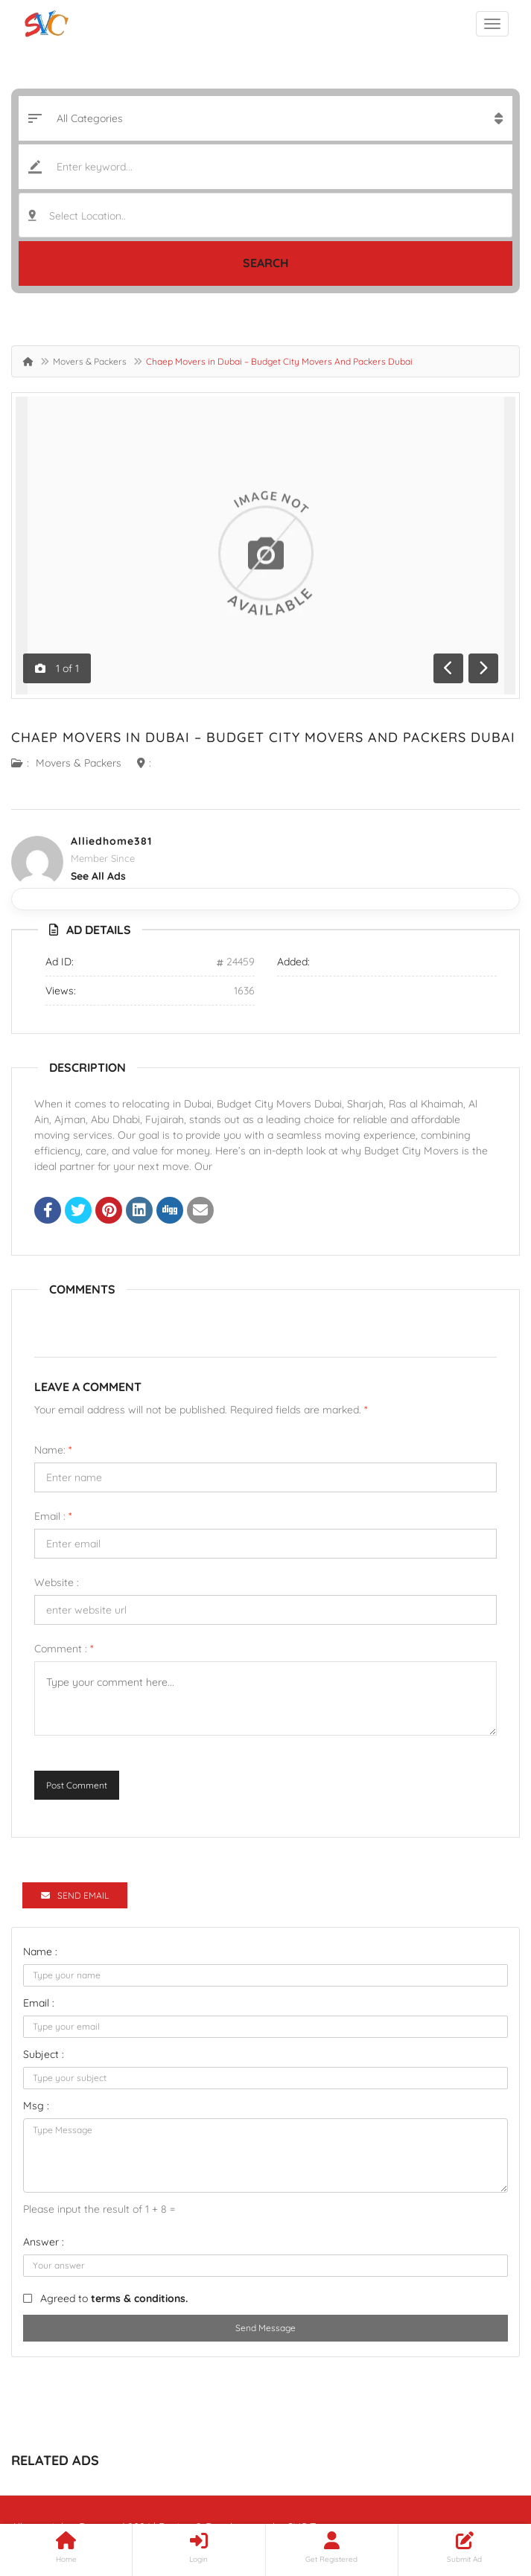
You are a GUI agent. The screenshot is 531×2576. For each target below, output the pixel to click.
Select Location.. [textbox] (87, 216)
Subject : (43, 2054)
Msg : (36, 2105)
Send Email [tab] (75, 1895)
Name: (52, 1450)
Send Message (265, 2327)
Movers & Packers (90, 361)
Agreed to (114, 2298)
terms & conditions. (139, 2298)
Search (266, 262)
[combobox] (265, 215)
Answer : (43, 2242)
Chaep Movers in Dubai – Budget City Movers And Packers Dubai (263, 737)
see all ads (98, 876)
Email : (52, 1516)
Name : (40, 1951)
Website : (56, 1582)
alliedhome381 (111, 841)
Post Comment (76, 1785)
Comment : (63, 1648)
